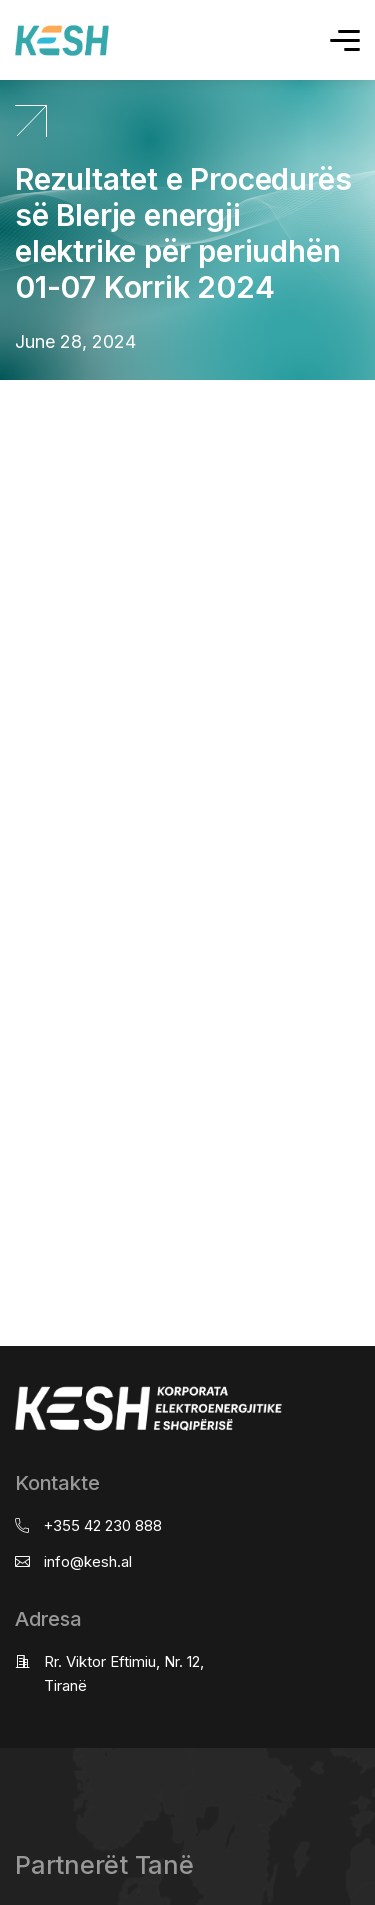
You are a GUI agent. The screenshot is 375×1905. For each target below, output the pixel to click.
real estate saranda (7, 398)
